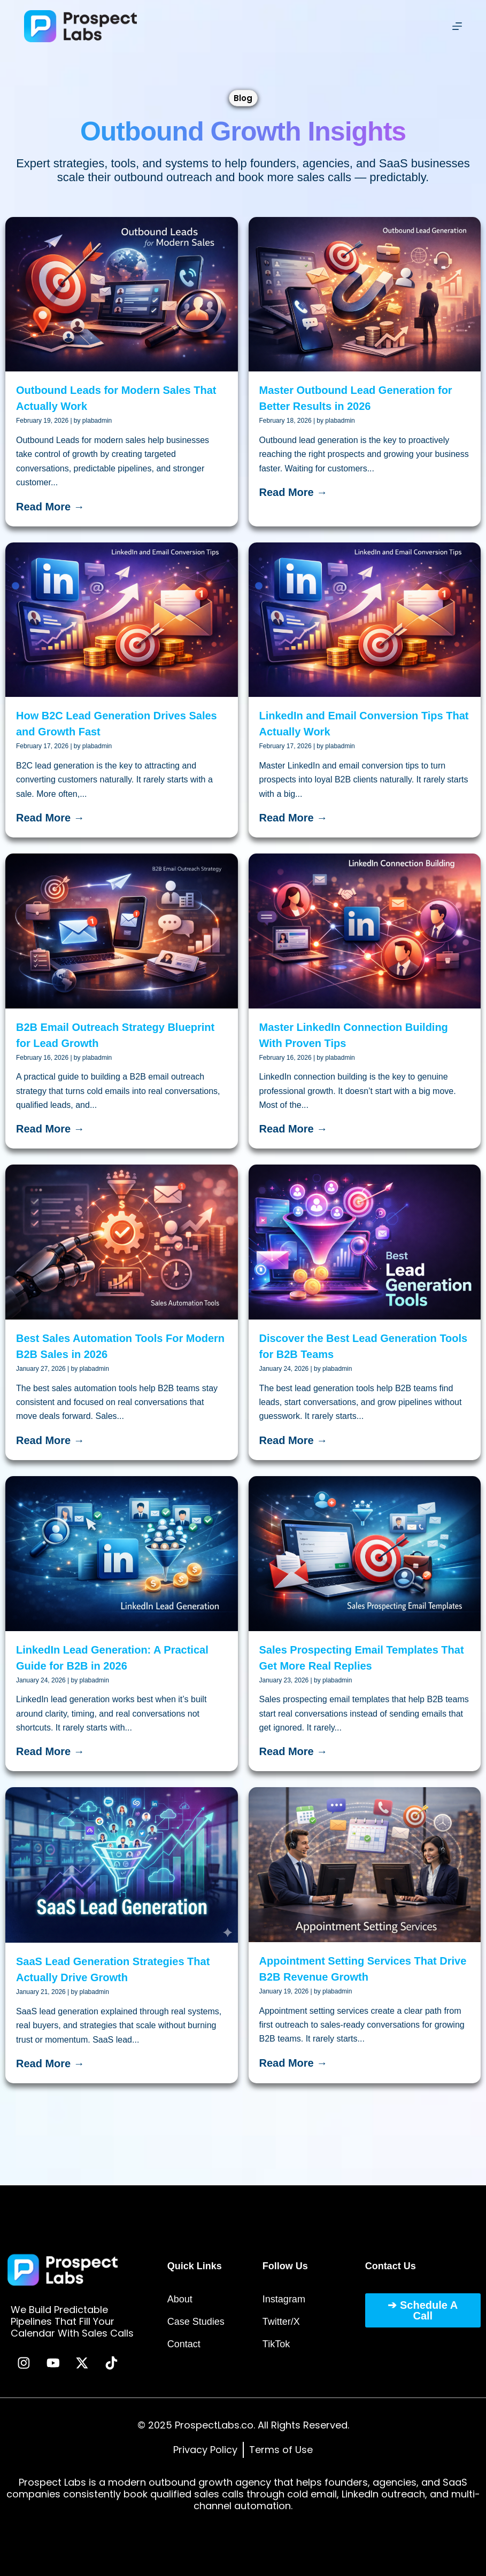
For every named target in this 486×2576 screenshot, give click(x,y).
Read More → (50, 507)
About (179, 2298)
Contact (183, 2343)
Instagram (284, 2298)
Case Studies (196, 2321)
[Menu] (457, 26)
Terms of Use (281, 2449)
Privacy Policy (205, 2449)
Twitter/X (281, 2321)
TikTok (276, 2343)
